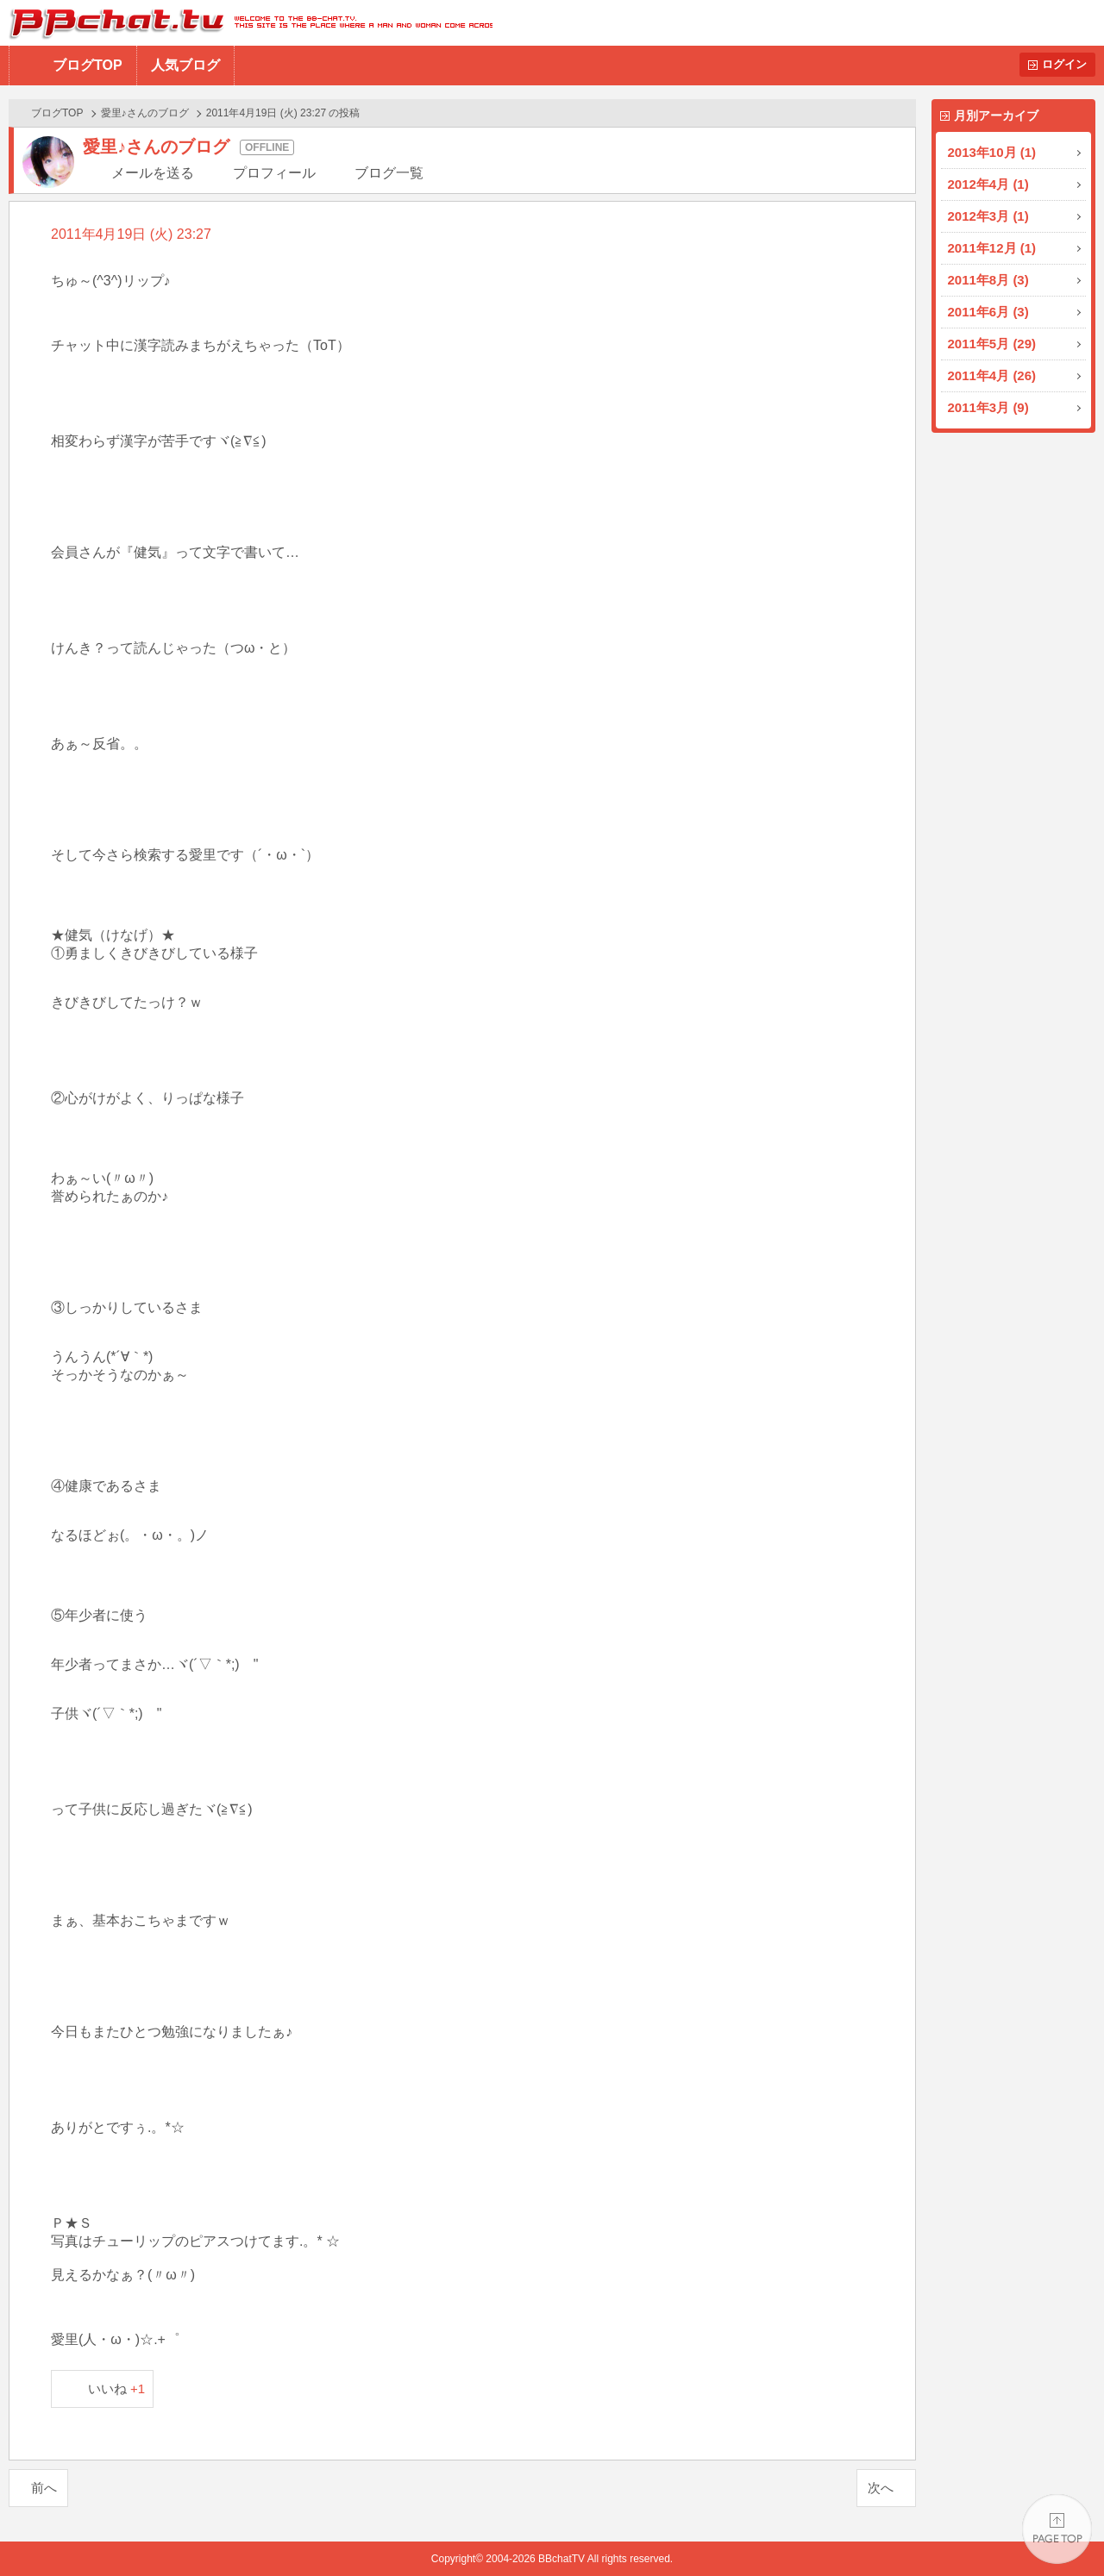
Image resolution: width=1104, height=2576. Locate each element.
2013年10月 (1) (992, 152)
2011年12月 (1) (992, 248)
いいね (117, 2388)
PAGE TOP (1057, 2529)
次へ (881, 2487)
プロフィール (274, 173)
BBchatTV (246, 23)
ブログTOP (87, 65)
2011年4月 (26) (992, 375)
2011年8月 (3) (988, 279)
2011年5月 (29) (992, 343)
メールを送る (152, 173)
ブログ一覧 (388, 173)
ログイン (1064, 64)
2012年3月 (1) (988, 216)
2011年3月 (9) (988, 407)
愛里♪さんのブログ (145, 113)
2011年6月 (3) (988, 311)
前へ (44, 2487)
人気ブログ (185, 65)
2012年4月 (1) (988, 184)
